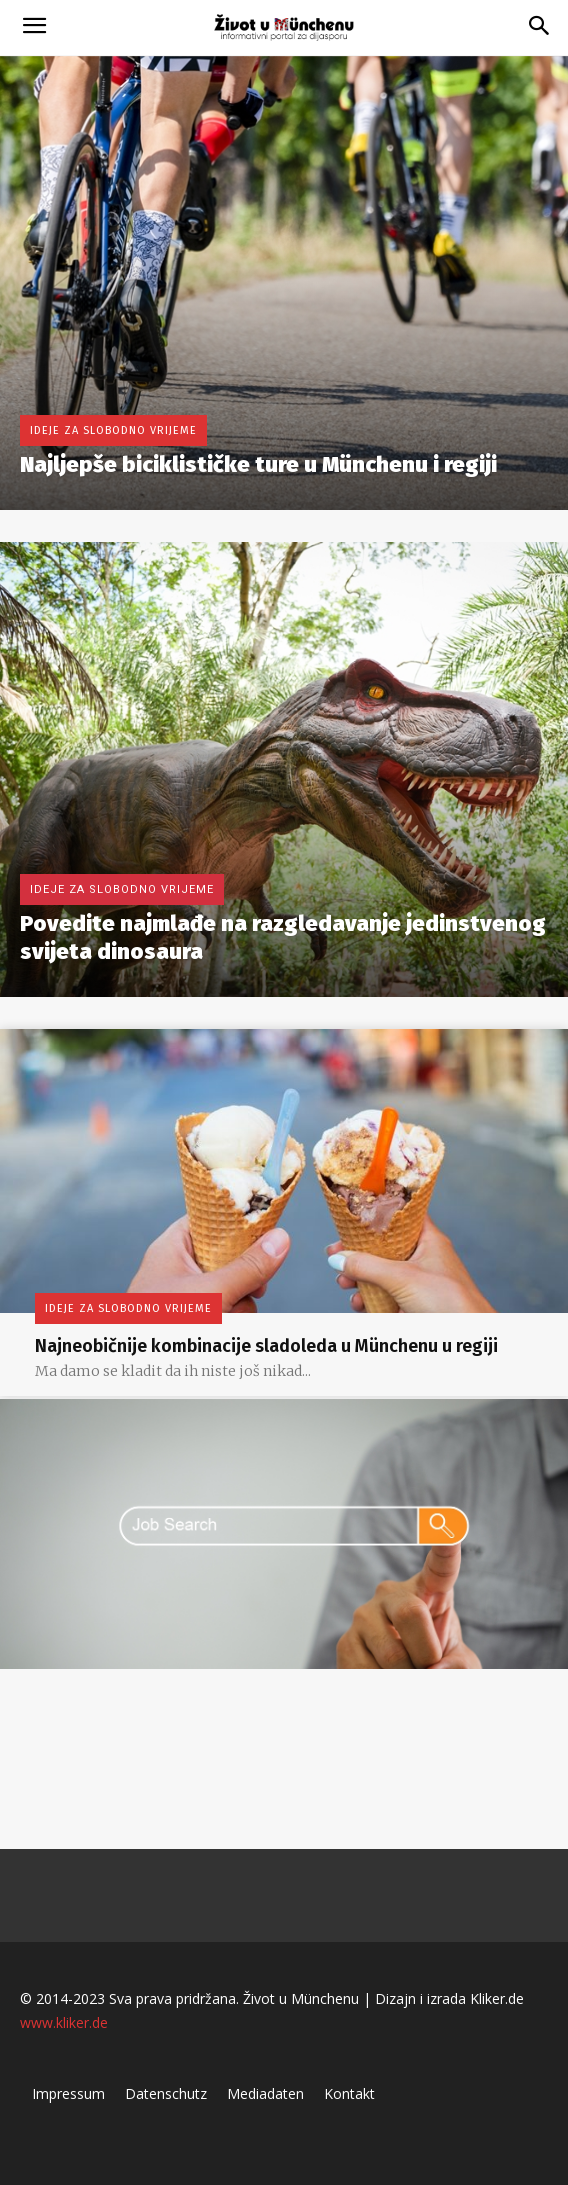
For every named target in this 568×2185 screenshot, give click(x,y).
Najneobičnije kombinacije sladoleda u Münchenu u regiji (266, 1346)
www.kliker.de (64, 2022)
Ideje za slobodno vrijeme (113, 430)
